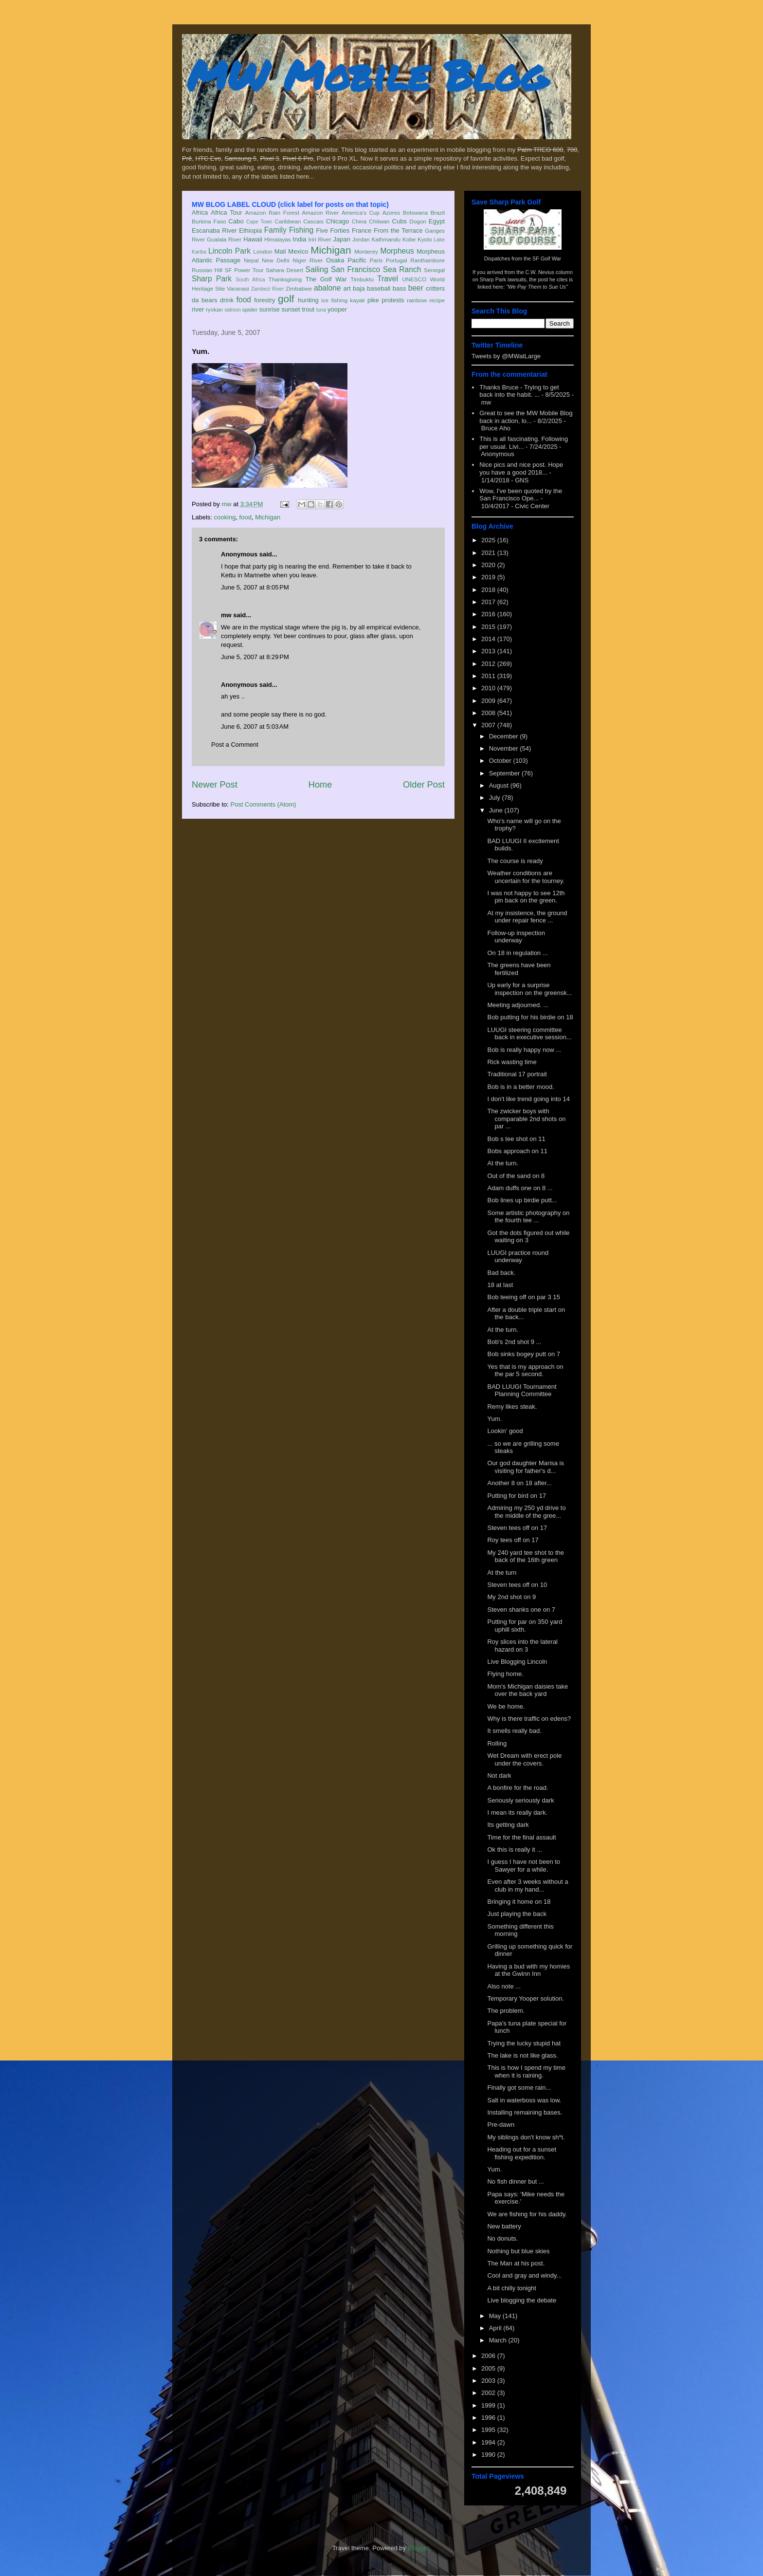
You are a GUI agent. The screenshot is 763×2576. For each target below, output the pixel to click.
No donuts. (502, 2238)
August (499, 785)
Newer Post (214, 785)
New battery (504, 2226)
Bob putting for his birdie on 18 (530, 1017)
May (496, 2315)
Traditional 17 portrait (516, 1074)
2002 (489, 2392)
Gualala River (224, 239)
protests (393, 300)
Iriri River (320, 239)
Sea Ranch (402, 269)
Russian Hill (207, 270)
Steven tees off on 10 (517, 1584)
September (505, 773)
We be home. (506, 1706)
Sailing (317, 269)
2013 (489, 651)
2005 (489, 2368)
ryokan (214, 309)
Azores (391, 212)
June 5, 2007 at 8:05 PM (255, 587)
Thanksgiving (285, 279)
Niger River (308, 260)
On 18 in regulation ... (517, 953)
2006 (489, 2355)
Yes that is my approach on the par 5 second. (525, 1370)
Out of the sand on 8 (516, 1175)
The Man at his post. (516, 2263)
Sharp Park (212, 279)
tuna (321, 310)
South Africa (250, 279)
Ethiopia (250, 230)
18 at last (500, 1284)
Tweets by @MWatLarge (506, 356)
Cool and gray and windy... (524, 2275)
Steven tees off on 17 (517, 1527)
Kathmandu (385, 239)
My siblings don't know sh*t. (525, 2137)
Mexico (298, 251)
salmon (232, 310)
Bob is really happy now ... (524, 1049)
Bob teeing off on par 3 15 (523, 1297)
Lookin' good (505, 1431)
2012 (489, 663)
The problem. (506, 2010)
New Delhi (276, 260)
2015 (489, 626)
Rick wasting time (511, 1062)
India (299, 239)
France (361, 230)
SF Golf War (546, 258)
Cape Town (259, 221)
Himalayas (277, 239)
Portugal (396, 260)
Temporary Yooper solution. (525, 1998)
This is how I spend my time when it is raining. (526, 2071)
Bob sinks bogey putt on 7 (523, 1354)
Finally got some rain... (519, 2087)
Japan (341, 239)
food (243, 299)
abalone (327, 288)
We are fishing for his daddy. (527, 2214)
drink (227, 300)
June (497, 810)
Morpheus (397, 251)
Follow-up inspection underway (516, 936)
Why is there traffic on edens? (529, 1718)
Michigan (330, 250)
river (198, 309)
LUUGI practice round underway (517, 1256)
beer (415, 288)
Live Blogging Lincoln (517, 1661)
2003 (489, 2380)
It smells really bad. (514, 1730)
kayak (357, 300)
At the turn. (502, 1163)
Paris (376, 260)
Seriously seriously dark (520, 1800)
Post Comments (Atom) (263, 804)
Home (320, 785)
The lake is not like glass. (522, 2055)
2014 (489, 639)
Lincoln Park (229, 251)
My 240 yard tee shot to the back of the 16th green (525, 1556)
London (262, 251)
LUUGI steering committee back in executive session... (529, 1033)
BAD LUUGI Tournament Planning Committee (521, 1390)
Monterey (366, 251)
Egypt (437, 221)
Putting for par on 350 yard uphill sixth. (524, 1625)
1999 (489, 2405)
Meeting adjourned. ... (517, 1005)
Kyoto (425, 239)
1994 (489, 2442)
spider (250, 309)
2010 (489, 688)
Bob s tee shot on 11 (516, 1138)
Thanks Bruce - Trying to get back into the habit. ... (519, 391)
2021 (489, 552)
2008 (489, 713)
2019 (489, 577)
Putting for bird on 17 (516, 1495)
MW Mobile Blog (367, 74)
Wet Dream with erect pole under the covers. (524, 1759)
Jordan (361, 239)
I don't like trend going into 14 (528, 1099)
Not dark (499, 1775)
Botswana (415, 212)
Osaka (335, 260)
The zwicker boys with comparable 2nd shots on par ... (526, 1118)
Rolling (497, 1743)
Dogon (417, 221)
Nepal (251, 260)
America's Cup (361, 212)
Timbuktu (362, 279)
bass (399, 288)
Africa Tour (226, 212)
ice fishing (334, 300)
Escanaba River (214, 230)
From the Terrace (398, 230)
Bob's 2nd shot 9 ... (514, 1341)
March (499, 2340)
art (347, 288)
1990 (489, 2454)
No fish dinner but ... (515, 2181)
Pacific (357, 260)
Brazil (438, 212)
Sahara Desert (284, 270)
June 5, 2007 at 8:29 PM (255, 657)
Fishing (301, 230)
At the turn (501, 1572)
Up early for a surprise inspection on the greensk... (529, 988)
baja (359, 288)
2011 (489, 676)
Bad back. (501, 1272)
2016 (489, 614)
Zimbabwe (299, 288)
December (504, 736)
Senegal (434, 270)
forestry (264, 300)
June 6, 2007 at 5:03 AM (255, 726)
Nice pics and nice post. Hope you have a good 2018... (521, 468)
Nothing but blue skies (518, 2251)
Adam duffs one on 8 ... (519, 1188)
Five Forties (333, 230)
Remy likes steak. (512, 1406)
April (496, 2328)
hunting (308, 300)
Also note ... (504, 1986)
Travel (387, 279)
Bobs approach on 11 (517, 1151)
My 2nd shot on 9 (511, 1597)
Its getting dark (507, 1824)
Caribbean (287, 221)
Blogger (418, 2548)
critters (435, 288)
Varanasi (238, 288)
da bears (204, 300)
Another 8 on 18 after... (519, 1483)
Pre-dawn (500, 2124)
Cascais (313, 221)
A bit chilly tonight (511, 2288)
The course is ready (515, 861)
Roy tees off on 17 (512, 1540)
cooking (225, 517)
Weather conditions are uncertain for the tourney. (525, 876)
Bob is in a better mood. (520, 1086)
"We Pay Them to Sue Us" (537, 287)
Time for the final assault (521, 1837)
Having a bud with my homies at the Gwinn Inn (528, 1970)
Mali (280, 251)
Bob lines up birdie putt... (522, 1200)
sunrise (269, 309)
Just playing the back (516, 1913)
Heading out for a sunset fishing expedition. (521, 2153)
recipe (437, 300)
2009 (489, 700)
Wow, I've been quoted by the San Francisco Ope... (520, 494)
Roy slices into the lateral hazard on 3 (522, 1645)
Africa (200, 212)
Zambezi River (267, 289)
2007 (489, 725)
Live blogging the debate (521, 2300)
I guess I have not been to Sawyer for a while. (523, 1865)
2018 (489, 589)
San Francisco (355, 269)
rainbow (417, 300)
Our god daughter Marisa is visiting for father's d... (525, 1466)
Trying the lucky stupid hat (524, 2043)
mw (226, 615)
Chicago (337, 221)
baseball (378, 288)
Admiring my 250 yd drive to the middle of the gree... (526, 1511)
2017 (489, 602)
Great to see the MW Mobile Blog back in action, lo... (525, 416)
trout (308, 309)
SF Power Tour (244, 270)
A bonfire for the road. (517, 1787)
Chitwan (379, 221)
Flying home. (505, 1673)
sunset (290, 309)
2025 (489, 540)
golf (286, 298)
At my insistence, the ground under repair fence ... (527, 916)
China (359, 221)
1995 (489, 2429)
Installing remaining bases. (524, 2112)
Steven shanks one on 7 (521, 1609)
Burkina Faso (209, 221)
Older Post (424, 785)
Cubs (399, 221)
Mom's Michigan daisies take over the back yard (527, 1690)
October (501, 760)
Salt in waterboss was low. (524, 2100)
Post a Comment (234, 744)
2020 (489, 565)
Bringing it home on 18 (518, 1901)
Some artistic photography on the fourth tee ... (528, 1216)
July (495, 797)
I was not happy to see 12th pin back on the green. (525, 896)
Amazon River (320, 212)
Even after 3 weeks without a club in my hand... (527, 1885)
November (504, 748)
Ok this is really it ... (514, 1849)
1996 (489, 2417)
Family (275, 230)
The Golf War (326, 279)
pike (373, 300)
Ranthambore (427, 260)
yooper (337, 309)
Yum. (494, 1418)
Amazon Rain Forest (272, 212)
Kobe (409, 239)
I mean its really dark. (517, 1812)
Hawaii (252, 239)
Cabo (236, 221)
